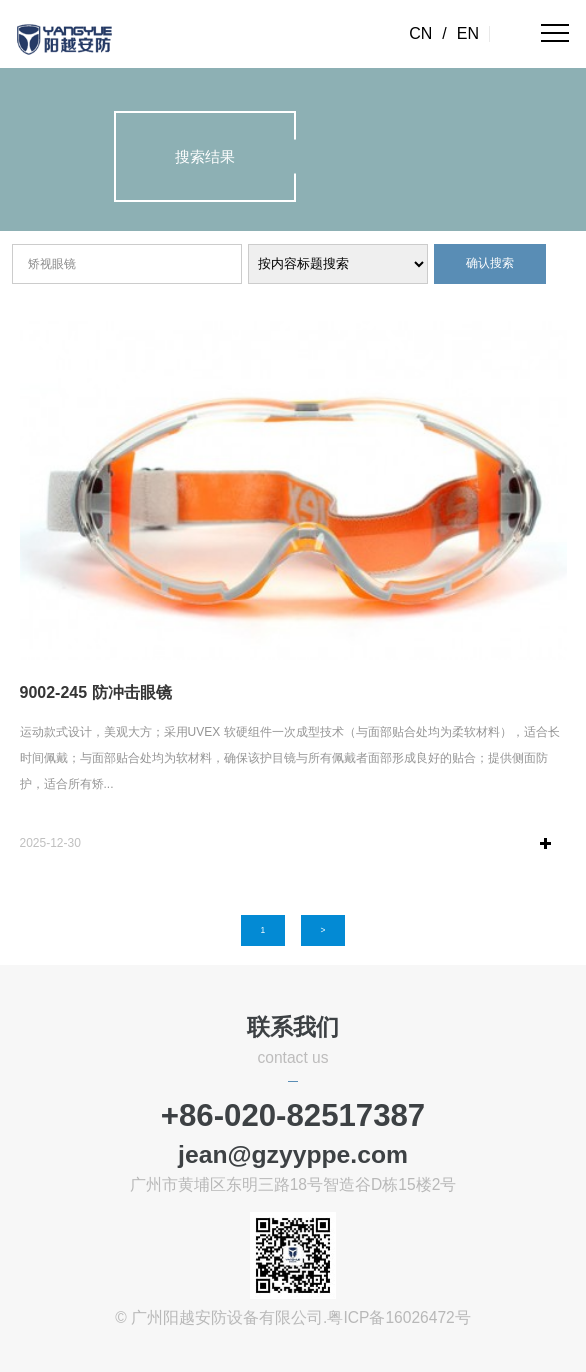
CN (420, 33)
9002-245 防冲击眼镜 (96, 692)
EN (468, 33)
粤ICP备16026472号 (398, 1317)
